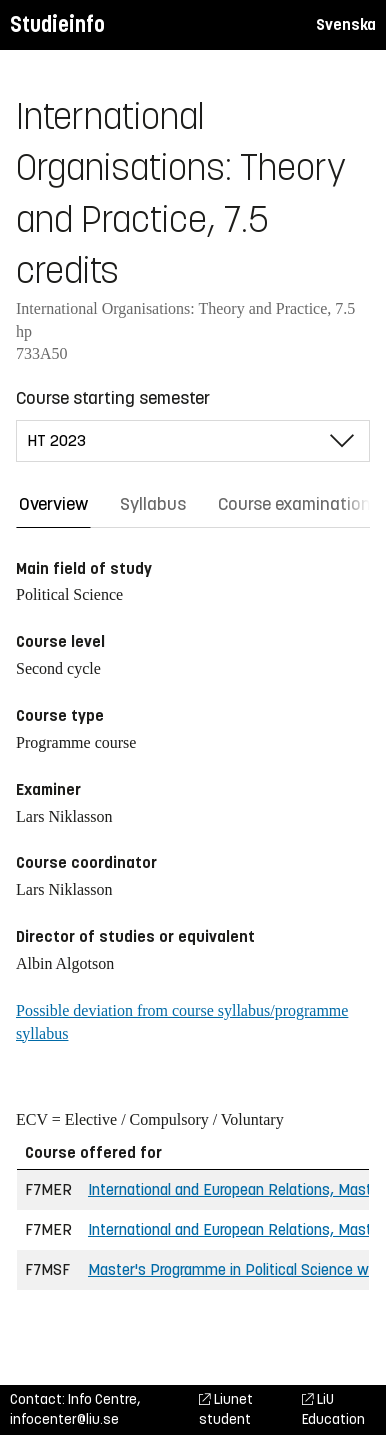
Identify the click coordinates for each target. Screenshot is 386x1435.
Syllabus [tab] (153, 504)
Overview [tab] (53, 504)
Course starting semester (113, 398)
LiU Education (333, 1409)
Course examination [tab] (294, 504)
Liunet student (226, 1409)
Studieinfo (57, 24)
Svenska (346, 24)
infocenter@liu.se (64, 1419)
